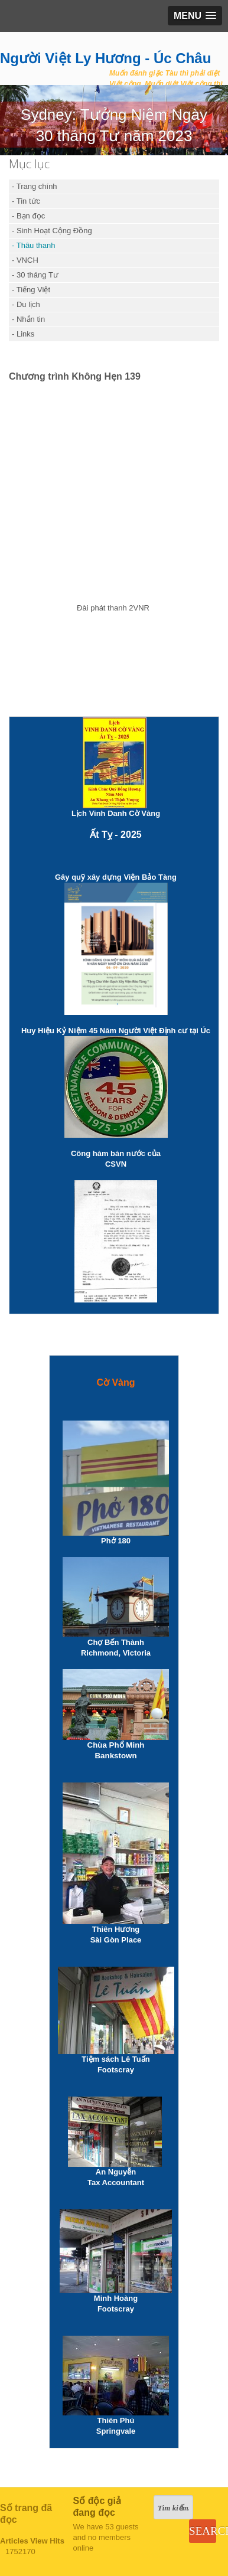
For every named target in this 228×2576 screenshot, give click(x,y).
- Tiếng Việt (31, 289)
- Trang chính (34, 186)
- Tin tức (26, 201)
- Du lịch (26, 304)
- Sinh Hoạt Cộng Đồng (52, 230)
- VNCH (25, 260)
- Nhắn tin (28, 319)
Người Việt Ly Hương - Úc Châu (105, 58)
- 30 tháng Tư (35, 274)
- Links (23, 333)
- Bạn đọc (28, 215)
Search (202, 2531)
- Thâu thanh (33, 245)
